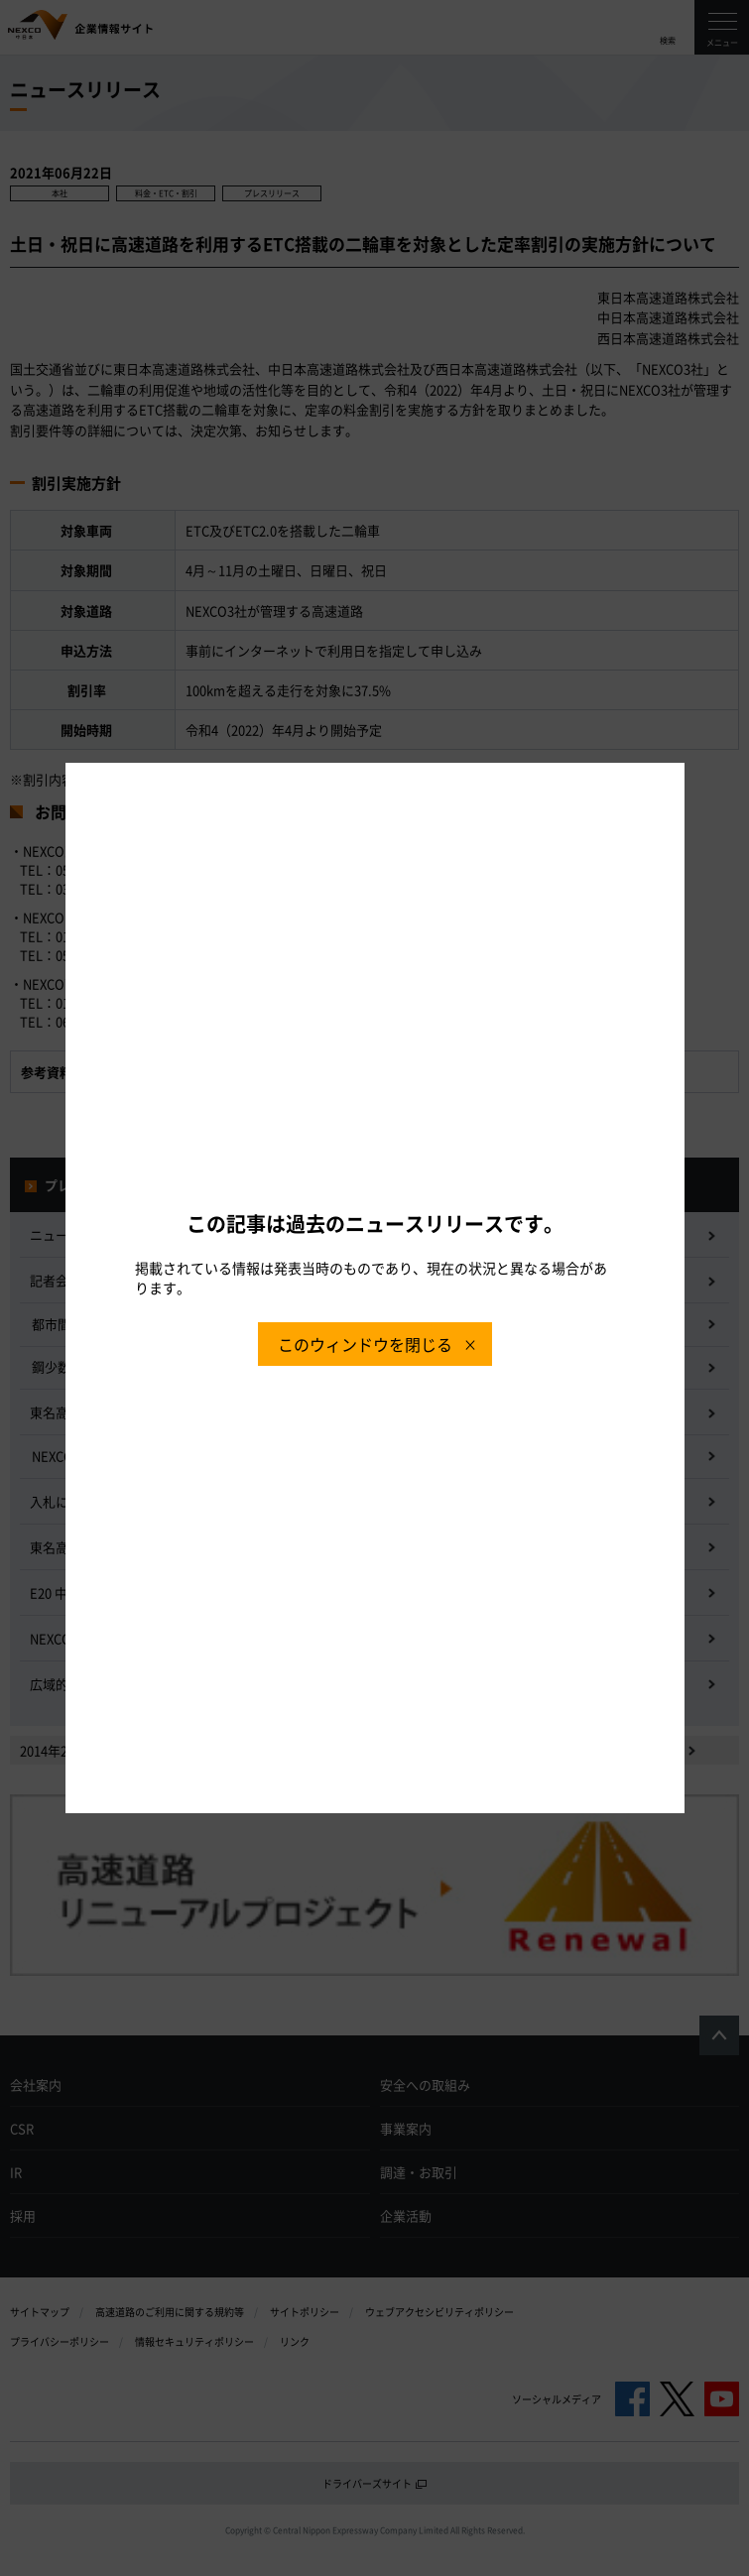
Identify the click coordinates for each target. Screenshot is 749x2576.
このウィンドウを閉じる (365, 1344)
